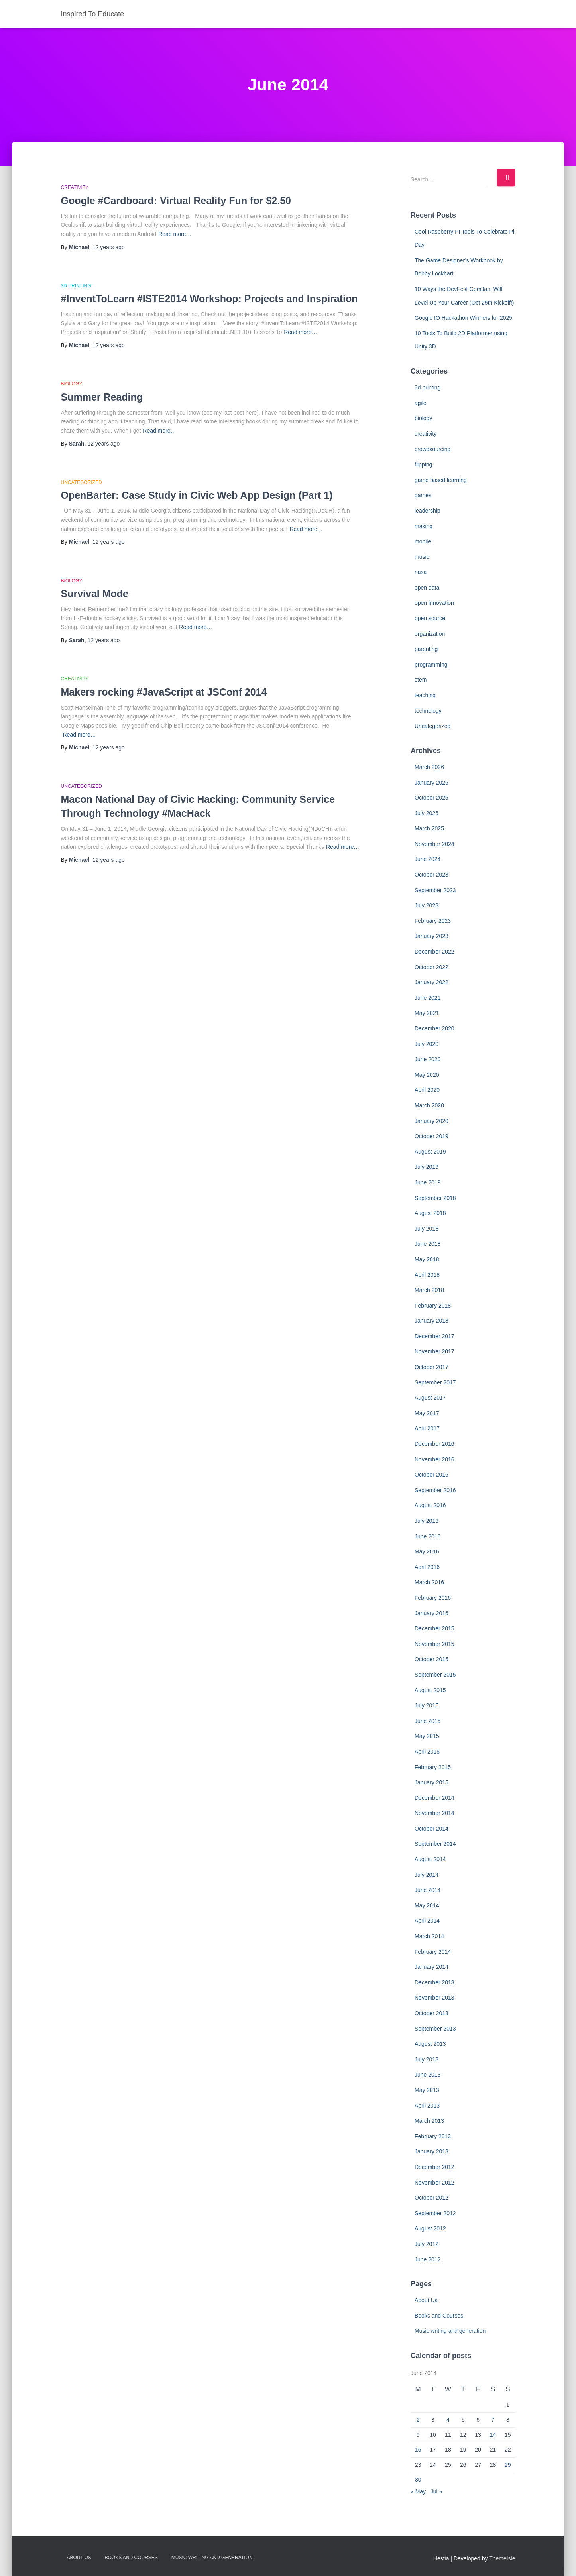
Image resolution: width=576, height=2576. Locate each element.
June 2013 (427, 2074)
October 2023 (431, 874)
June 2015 (427, 1721)
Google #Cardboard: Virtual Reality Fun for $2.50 (176, 200)
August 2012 (430, 2228)
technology (428, 711)
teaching (425, 695)
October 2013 (431, 2013)
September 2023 (435, 890)
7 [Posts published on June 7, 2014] (493, 2420)
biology (72, 384)
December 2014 (434, 1798)
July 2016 (426, 1521)
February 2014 (433, 1952)
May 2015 (427, 1736)
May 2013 (427, 2090)
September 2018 (435, 1198)
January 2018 (431, 1320)
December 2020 (434, 1028)
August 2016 (430, 1505)
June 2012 (427, 2259)
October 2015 (431, 1659)
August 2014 (430, 1859)
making (423, 526)
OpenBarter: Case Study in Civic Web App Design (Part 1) (197, 495)
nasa (421, 572)
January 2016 (431, 1613)
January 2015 (431, 1782)
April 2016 (427, 1567)
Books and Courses (439, 2316)
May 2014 (427, 1905)
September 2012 (435, 2213)
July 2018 (426, 1228)
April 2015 (427, 1751)
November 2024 (434, 844)
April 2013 (427, 2105)
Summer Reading (102, 397)
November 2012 (434, 2182)
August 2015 (430, 1690)
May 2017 (427, 1413)
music (422, 557)
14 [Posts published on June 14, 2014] (493, 2435)
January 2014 (431, 1967)
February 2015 (433, 1767)
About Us (426, 2300)
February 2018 (433, 1305)
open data (427, 587)
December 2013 (434, 1982)
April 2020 (427, 1090)
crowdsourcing (432, 449)
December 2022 (434, 951)
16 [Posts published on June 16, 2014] (418, 2449)
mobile (423, 541)
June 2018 (427, 1244)
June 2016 (427, 1536)
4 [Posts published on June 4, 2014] (448, 2420)
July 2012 (426, 2244)
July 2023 (426, 905)
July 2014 (426, 1875)
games (423, 495)
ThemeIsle (502, 2558)
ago (108, 247)
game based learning (441, 480)
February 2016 (433, 1598)
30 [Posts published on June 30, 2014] (418, 2479)
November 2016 (434, 1459)
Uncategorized (81, 482)
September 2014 (435, 1844)
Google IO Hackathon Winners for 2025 (463, 318)
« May (418, 2491)
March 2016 (429, 1582)
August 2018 (430, 1213)
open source (430, 618)
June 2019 (427, 1182)
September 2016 (435, 1490)
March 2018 (429, 1290)
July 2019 (426, 1167)
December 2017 (434, 1336)
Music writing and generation (450, 2331)
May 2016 (427, 1551)
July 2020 (426, 1044)
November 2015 (434, 1644)
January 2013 (431, 2151)
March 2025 (429, 828)
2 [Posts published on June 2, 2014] (418, 2420)
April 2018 (427, 1275)
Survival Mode (95, 593)
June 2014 (427, 1890)
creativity (75, 187)
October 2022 (431, 967)
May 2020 (427, 1075)
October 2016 (431, 1474)
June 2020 (427, 1059)
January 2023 (431, 936)
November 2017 (434, 1351)
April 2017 (427, 1428)
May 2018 (427, 1259)
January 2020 (431, 1121)
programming (431, 664)
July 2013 (426, 2059)
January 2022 (431, 982)
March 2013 (429, 2121)
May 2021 (427, 1013)
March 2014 (429, 1936)
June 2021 (427, 998)
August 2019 (430, 1151)
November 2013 (434, 1997)
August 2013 (430, 2044)
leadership (427, 510)
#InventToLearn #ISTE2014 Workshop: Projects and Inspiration (209, 298)
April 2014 (427, 1920)
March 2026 (429, 767)
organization (430, 634)
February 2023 (433, 921)
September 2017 (435, 1382)
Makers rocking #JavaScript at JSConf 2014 (164, 692)
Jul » (436, 2491)
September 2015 (435, 1674)
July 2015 (426, 1705)
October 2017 (431, 1367)
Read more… (174, 234)
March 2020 (429, 1105)
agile (421, 403)
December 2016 (434, 1444)
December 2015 (434, 1628)
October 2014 (431, 1828)
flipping (423, 464)
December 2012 (434, 2167)
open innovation (434, 603)
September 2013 (435, 2028)
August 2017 (430, 1397)
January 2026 (431, 782)
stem (421, 679)
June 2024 (427, 859)
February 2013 (433, 2136)
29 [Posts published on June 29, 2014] (508, 2465)
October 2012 (431, 2198)
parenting (426, 649)
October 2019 (431, 1136)
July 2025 (426, 813)
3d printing (76, 286)
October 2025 (431, 797)
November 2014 (434, 1813)
